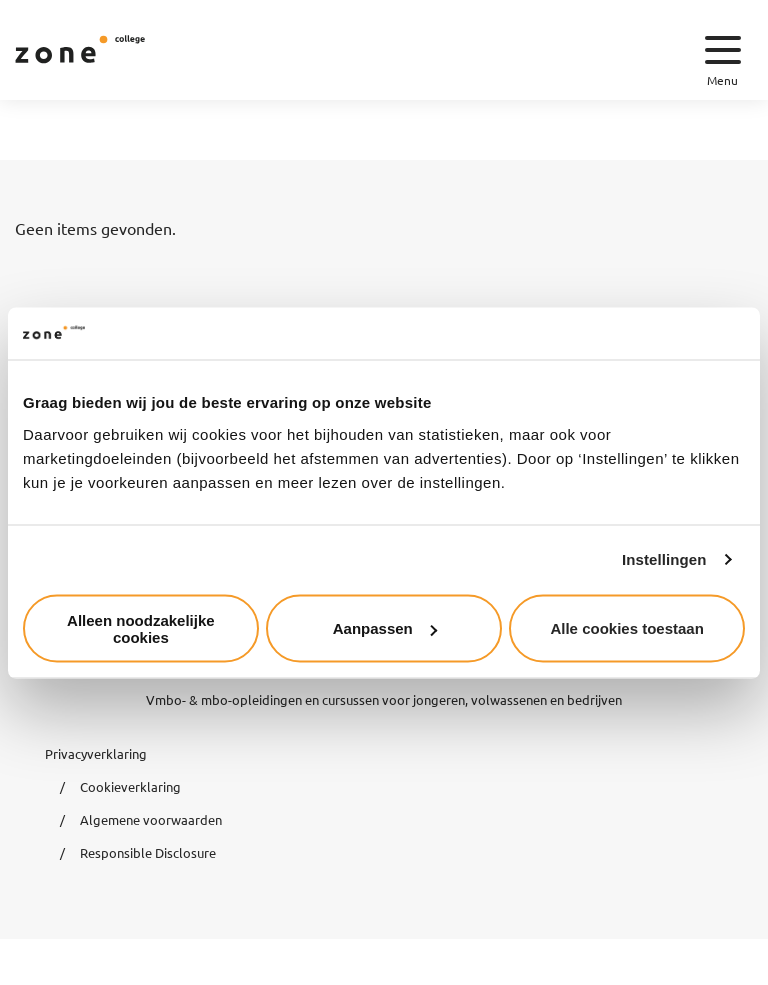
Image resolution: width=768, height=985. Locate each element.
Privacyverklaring (96, 753)
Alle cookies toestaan (626, 628)
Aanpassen (385, 628)
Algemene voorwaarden (151, 819)
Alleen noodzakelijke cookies (141, 628)
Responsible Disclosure (148, 852)
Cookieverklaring (130, 786)
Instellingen (664, 559)
